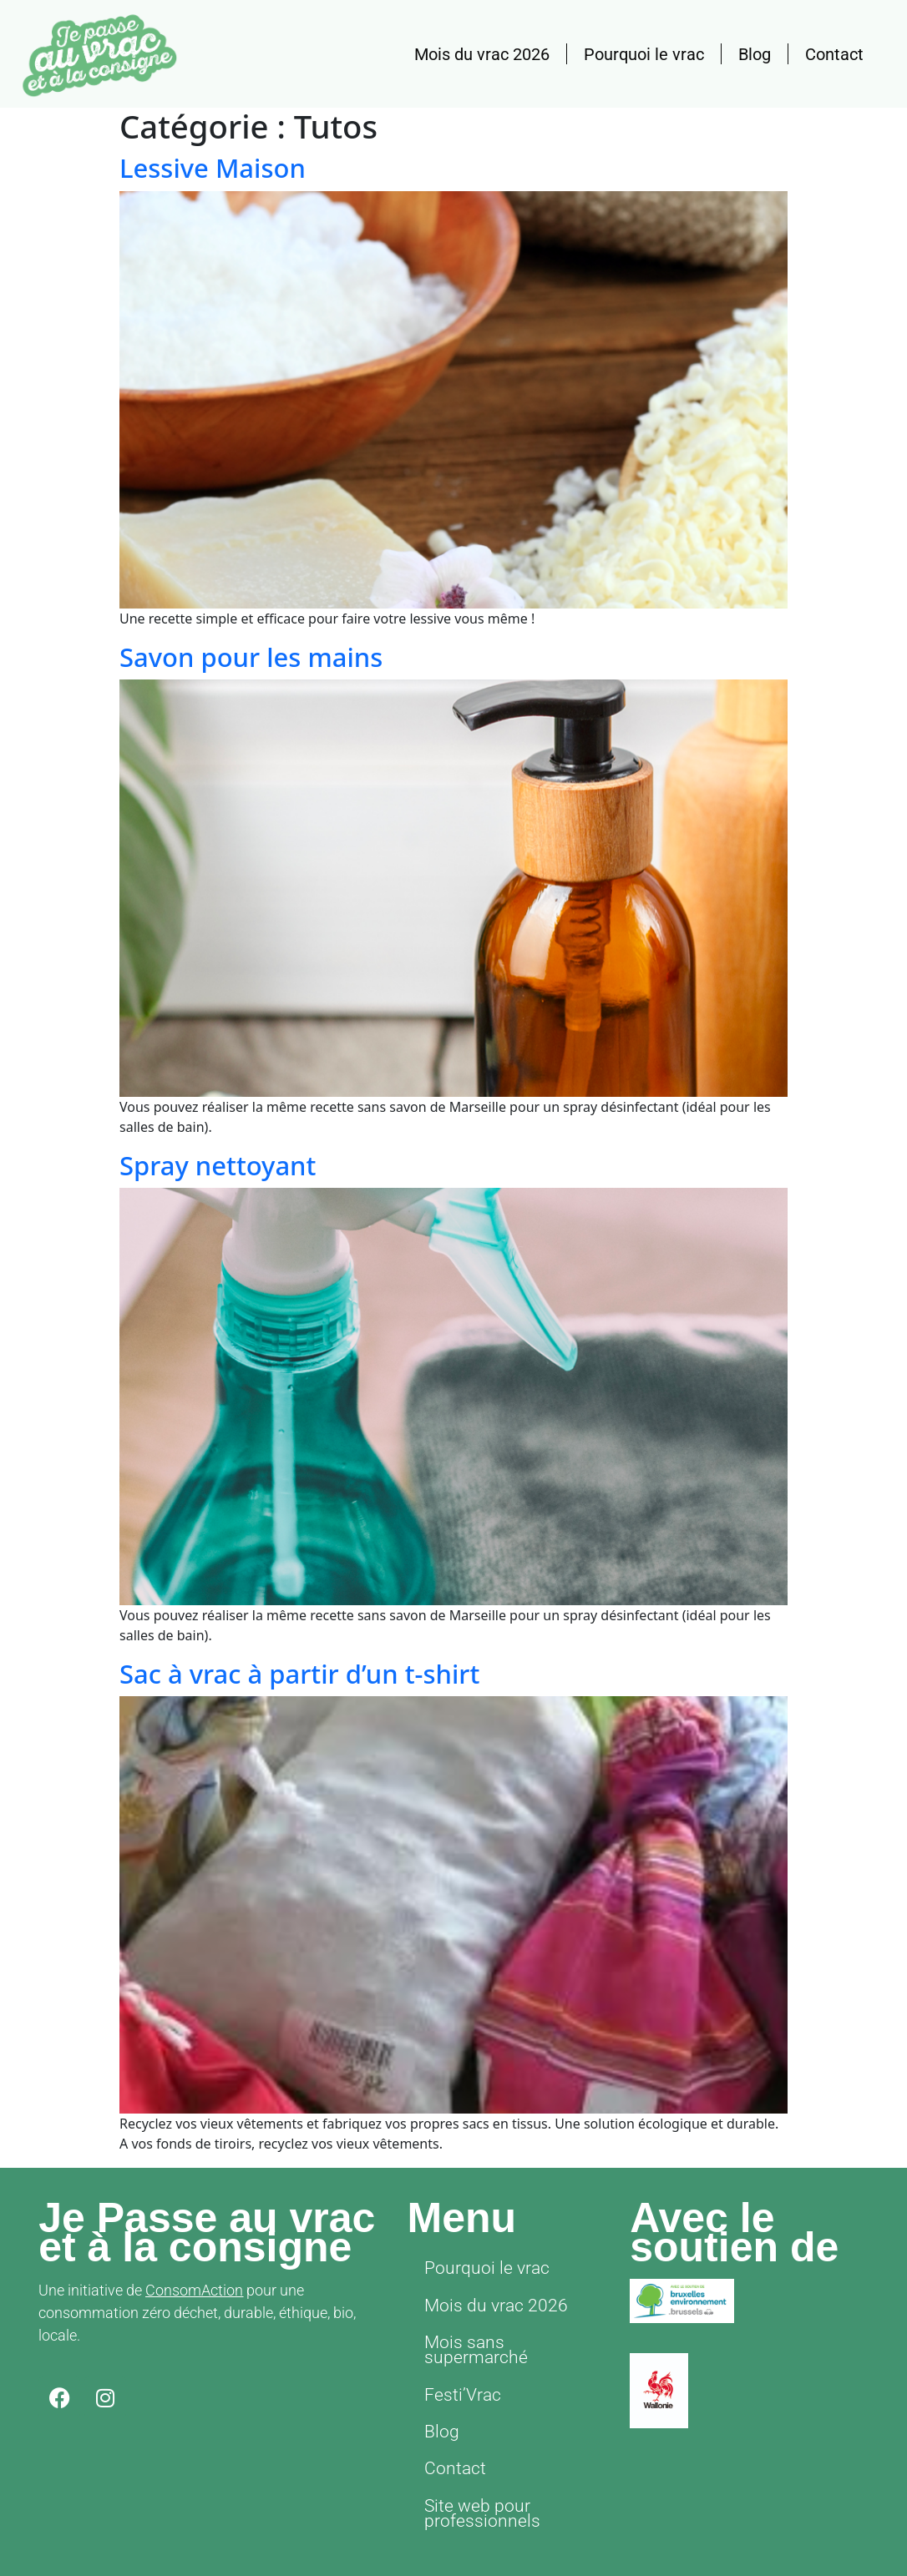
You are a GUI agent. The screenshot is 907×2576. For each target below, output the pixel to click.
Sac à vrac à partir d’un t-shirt (299, 1673)
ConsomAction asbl (553, 2543)
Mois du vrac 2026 (482, 54)
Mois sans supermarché (503, 2330)
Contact (834, 54)
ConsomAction (194, 2290)
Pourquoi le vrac (644, 54)
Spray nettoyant (217, 1165)
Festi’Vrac (456, 2362)
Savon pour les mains (251, 656)
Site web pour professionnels (472, 2464)
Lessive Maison (212, 167)
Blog (754, 54)
